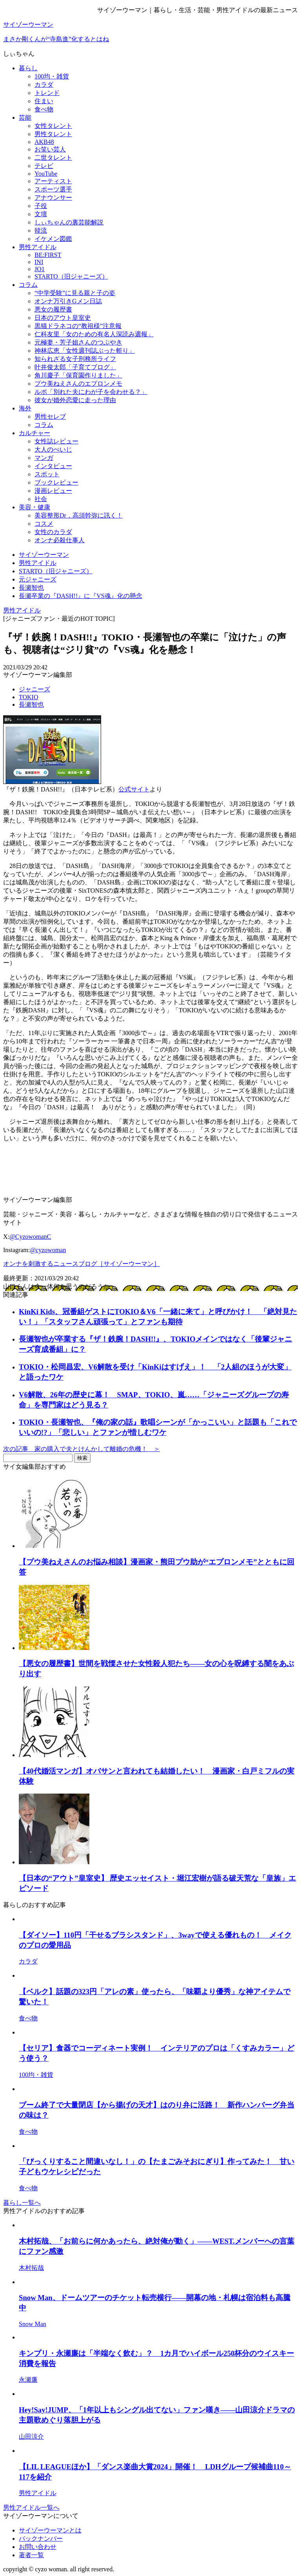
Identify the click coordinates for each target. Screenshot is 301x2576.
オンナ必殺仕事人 (59, 540)
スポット (47, 474)
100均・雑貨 (51, 76)
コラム (28, 284)
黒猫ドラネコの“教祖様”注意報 (77, 326)
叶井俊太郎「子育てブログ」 (75, 367)
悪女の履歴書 (53, 309)
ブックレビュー (56, 482)
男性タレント (53, 134)
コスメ (43, 523)
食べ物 (43, 109)
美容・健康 (34, 507)
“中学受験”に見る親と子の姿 (74, 293)
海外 (25, 408)
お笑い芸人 (50, 149)
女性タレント (53, 125)
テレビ (43, 165)
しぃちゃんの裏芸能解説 (68, 222)
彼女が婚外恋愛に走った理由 (75, 400)
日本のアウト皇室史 (62, 317)
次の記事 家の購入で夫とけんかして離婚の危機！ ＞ (81, 1449)
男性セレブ (50, 416)
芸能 (25, 117)
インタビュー (53, 466)
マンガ (43, 457)
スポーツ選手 (53, 189)
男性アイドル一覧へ (31, 2507)
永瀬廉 (28, 2379)
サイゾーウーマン (28, 24)
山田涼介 (31, 2436)
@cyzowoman (48, 1250)
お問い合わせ (37, 2546)
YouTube (45, 173)
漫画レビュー (53, 490)
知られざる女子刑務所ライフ (75, 358)
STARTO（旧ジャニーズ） (71, 276)
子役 (40, 205)
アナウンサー (53, 197)
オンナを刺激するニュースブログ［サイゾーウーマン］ (81, 1263)
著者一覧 (31, 2555)
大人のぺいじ (53, 449)
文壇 (40, 214)
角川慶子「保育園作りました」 (78, 375)
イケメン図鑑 (53, 238)
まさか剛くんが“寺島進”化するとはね (56, 39)
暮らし (28, 68)
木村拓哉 (31, 2267)
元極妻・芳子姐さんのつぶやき (78, 342)
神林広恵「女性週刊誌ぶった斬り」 (84, 350)
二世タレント (53, 157)
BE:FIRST (47, 255)
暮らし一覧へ (22, 2202)
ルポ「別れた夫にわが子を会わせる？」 (90, 391)
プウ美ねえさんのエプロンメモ (78, 383)
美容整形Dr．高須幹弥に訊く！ (78, 515)
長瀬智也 (31, 704)
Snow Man (32, 2324)
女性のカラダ (53, 532)
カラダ (43, 84)
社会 (40, 499)
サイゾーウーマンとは (50, 2530)
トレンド (47, 92)
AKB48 (44, 142)
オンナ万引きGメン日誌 (68, 301)
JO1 (39, 269)
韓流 (40, 230)
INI (38, 262)
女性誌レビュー (56, 441)
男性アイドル (37, 247)
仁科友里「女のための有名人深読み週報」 (94, 334)
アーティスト (53, 181)
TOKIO (28, 697)
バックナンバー (41, 2538)
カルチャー (34, 433)
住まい (43, 101)
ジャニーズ (34, 689)
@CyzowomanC (30, 1236)
